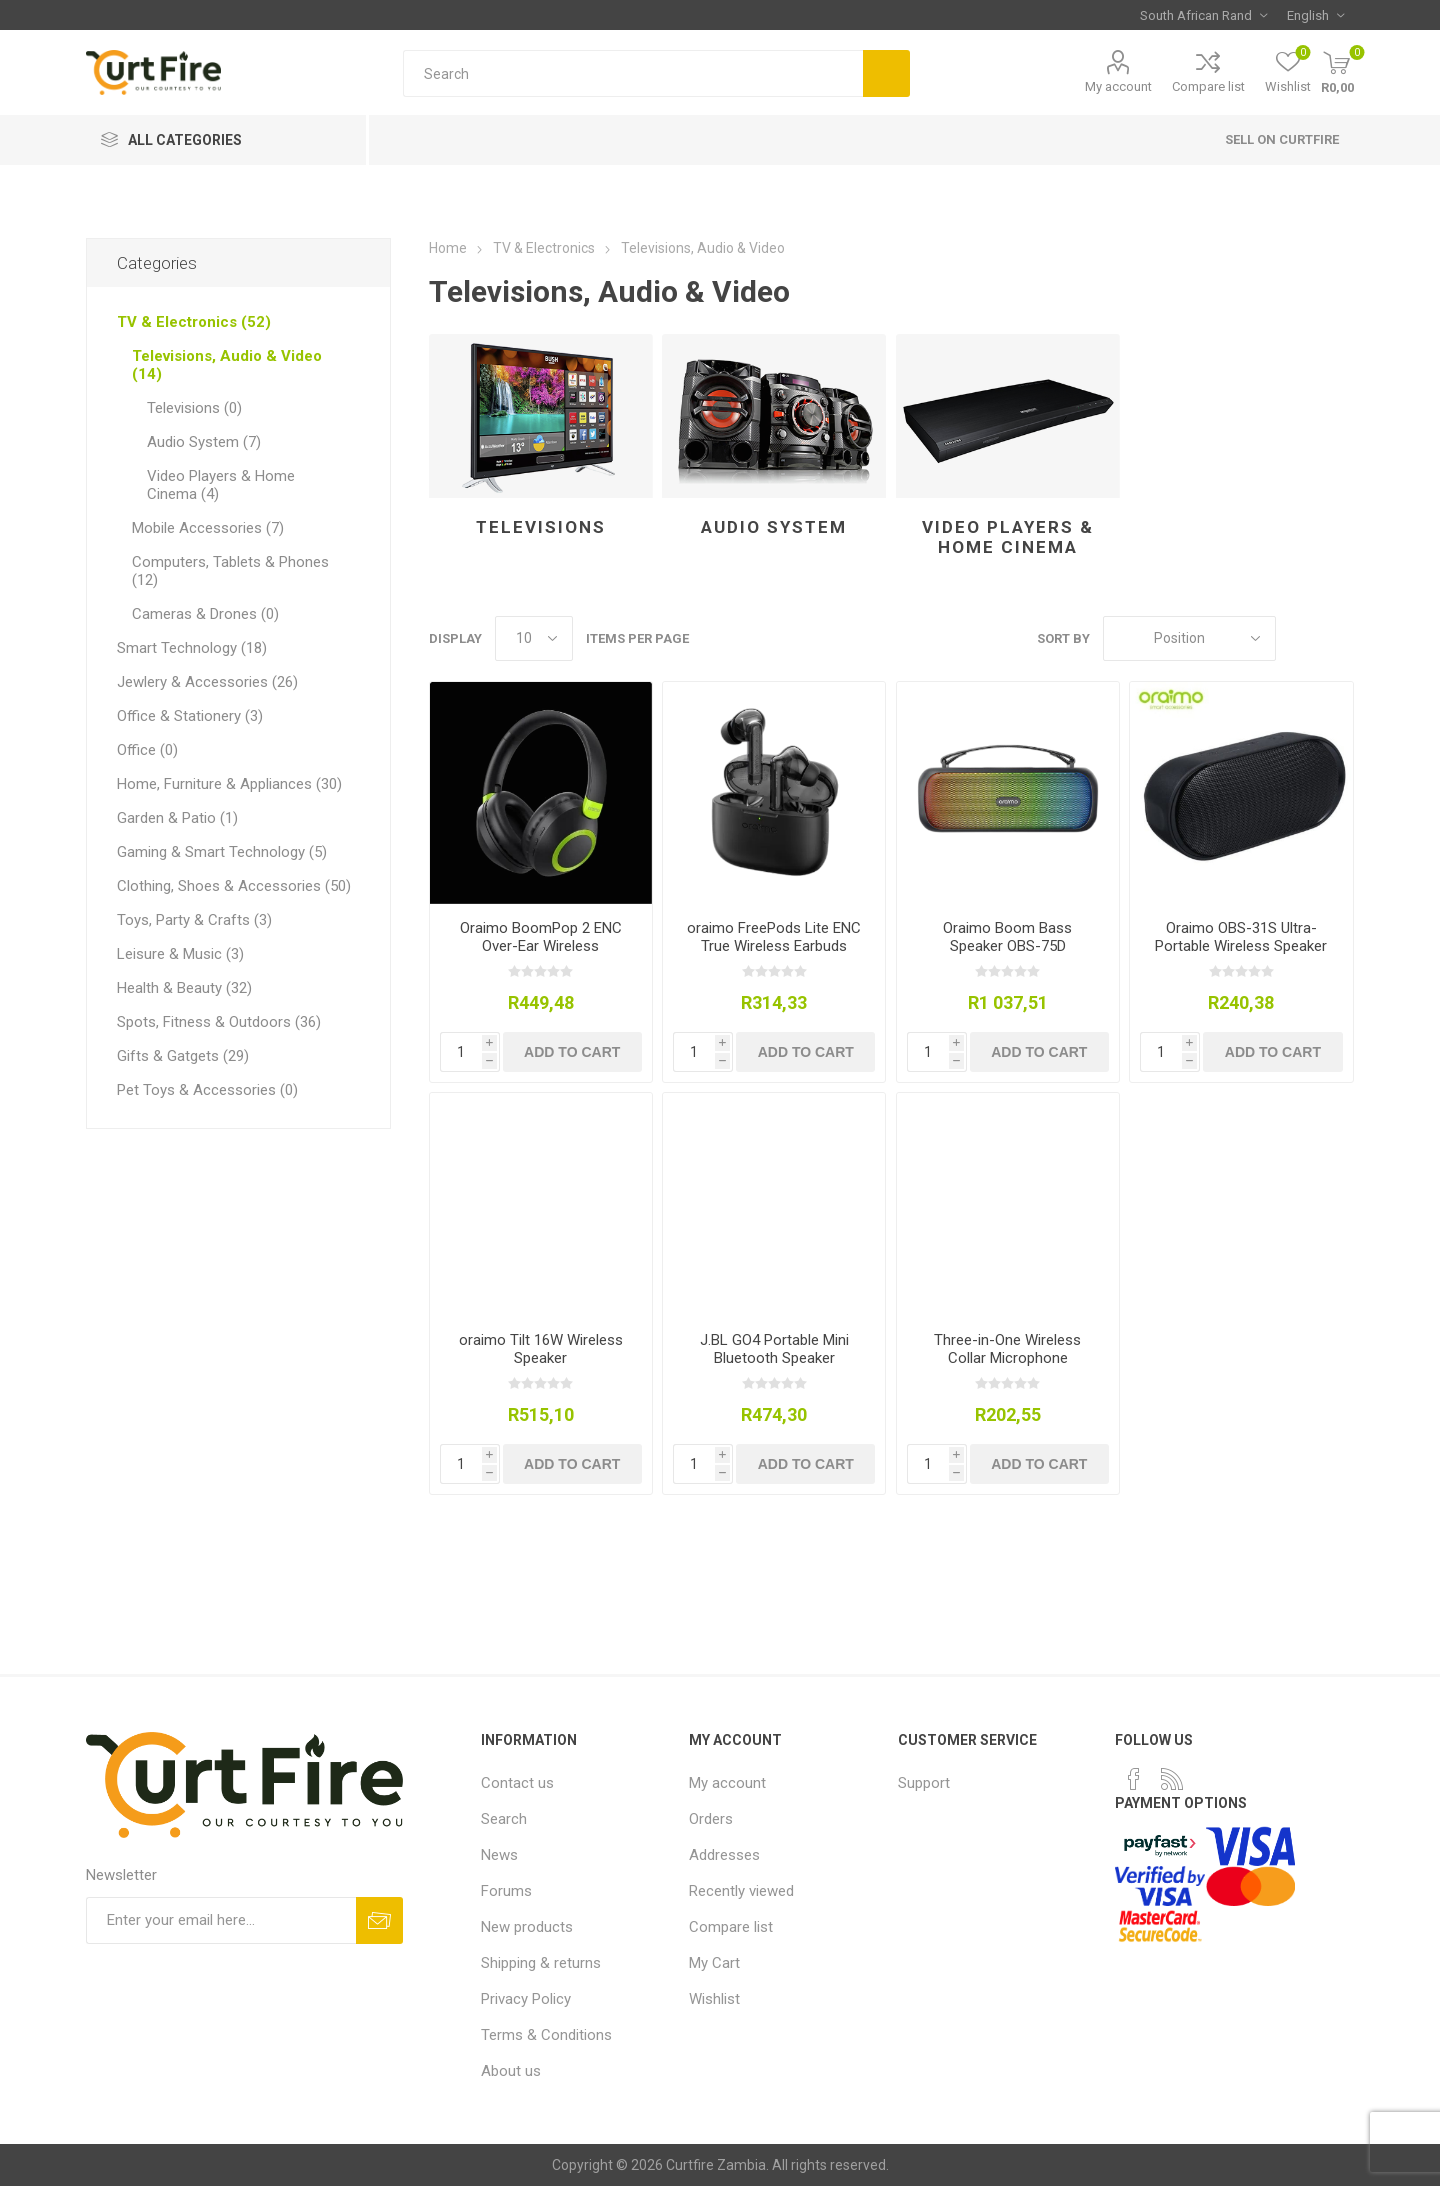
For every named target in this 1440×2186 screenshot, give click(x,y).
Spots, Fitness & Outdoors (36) (219, 1022)
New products (527, 1927)
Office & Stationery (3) (190, 716)
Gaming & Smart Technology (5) (222, 852)
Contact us (517, 1783)
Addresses (724, 1855)
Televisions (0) (194, 408)
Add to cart (572, 1052)
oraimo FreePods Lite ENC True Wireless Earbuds (774, 937)
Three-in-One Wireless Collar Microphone (1007, 1349)
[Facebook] (1134, 1779)
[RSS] (1172, 1779)
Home (448, 248)
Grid (1301, 638)
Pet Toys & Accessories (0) (207, 1090)
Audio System (774, 527)
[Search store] (633, 73)
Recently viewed (741, 1891)
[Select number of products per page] (534, 638)
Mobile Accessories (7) (208, 528)
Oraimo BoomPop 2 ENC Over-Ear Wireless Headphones (541, 946)
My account (1118, 86)
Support (924, 1783)
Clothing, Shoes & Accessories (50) (234, 886)
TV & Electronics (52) (194, 322)
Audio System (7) (204, 442)
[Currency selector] (1203, 15)
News (499, 1855)
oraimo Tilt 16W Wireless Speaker (541, 1349)
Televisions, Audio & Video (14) (227, 365)
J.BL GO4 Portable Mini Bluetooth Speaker (774, 1349)
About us (511, 2071)
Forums (506, 1891)
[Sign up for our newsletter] (221, 1920)
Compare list (1208, 86)
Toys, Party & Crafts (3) (194, 920)
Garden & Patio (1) (177, 818)
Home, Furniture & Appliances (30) (229, 784)
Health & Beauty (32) (184, 988)
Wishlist (714, 1999)
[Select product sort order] (1189, 638)
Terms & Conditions (546, 2035)
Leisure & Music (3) (180, 954)
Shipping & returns (541, 1963)
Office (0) (147, 750)
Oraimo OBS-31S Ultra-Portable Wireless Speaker (1241, 937)
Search (886, 73)
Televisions (541, 527)
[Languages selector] (1315, 15)
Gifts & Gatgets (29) (183, 1056)
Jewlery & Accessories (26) (207, 682)
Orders (711, 1819)
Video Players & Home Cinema (1008, 537)
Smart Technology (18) (192, 648)
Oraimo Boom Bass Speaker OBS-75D (1007, 937)
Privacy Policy (526, 1999)
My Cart (714, 1963)
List (1339, 638)
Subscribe (379, 1920)
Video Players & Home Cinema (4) (221, 485)
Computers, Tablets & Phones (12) (230, 571)
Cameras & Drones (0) (205, 614)
